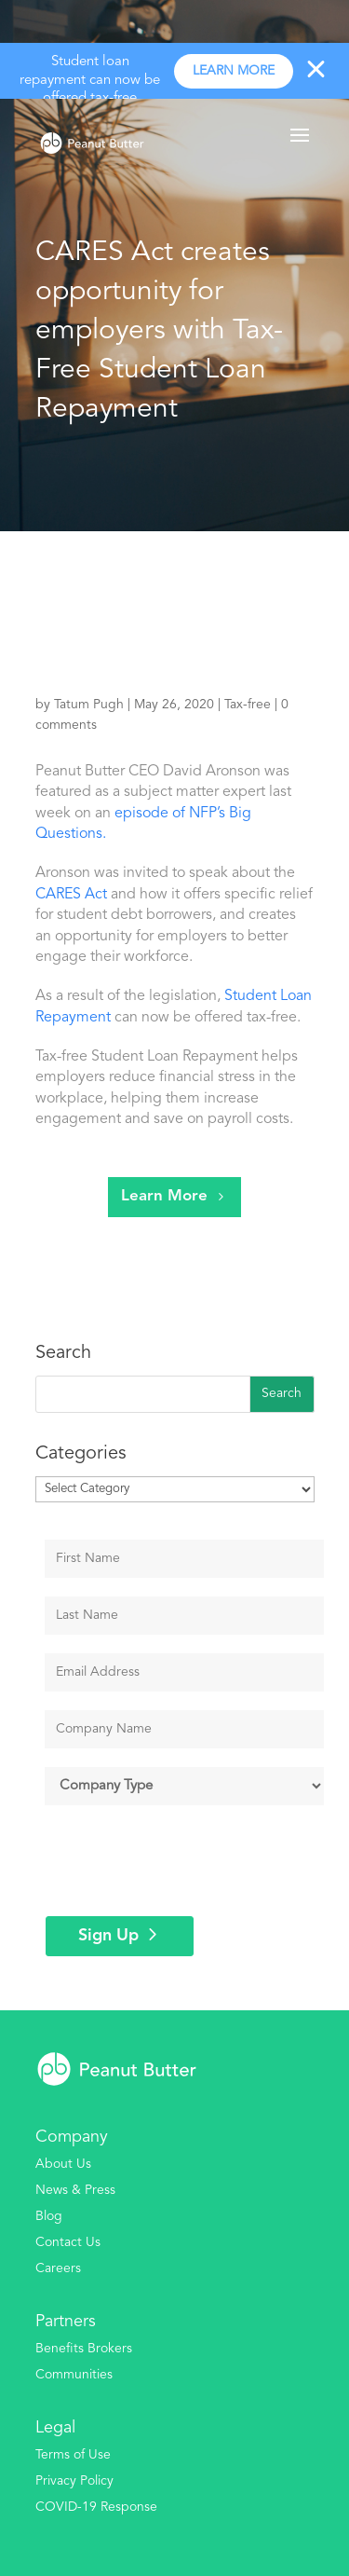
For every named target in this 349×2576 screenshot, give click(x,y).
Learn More (164, 1196)
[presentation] (187, 1860)
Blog (48, 2216)
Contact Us (68, 2242)
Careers (58, 2268)
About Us (63, 2164)
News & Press (75, 2190)
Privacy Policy (74, 2480)
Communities (74, 2374)
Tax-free (247, 704)
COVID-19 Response (96, 2507)
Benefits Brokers (83, 2348)
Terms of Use (73, 2454)
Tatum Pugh (89, 704)
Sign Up (108, 1935)
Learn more (234, 70)
